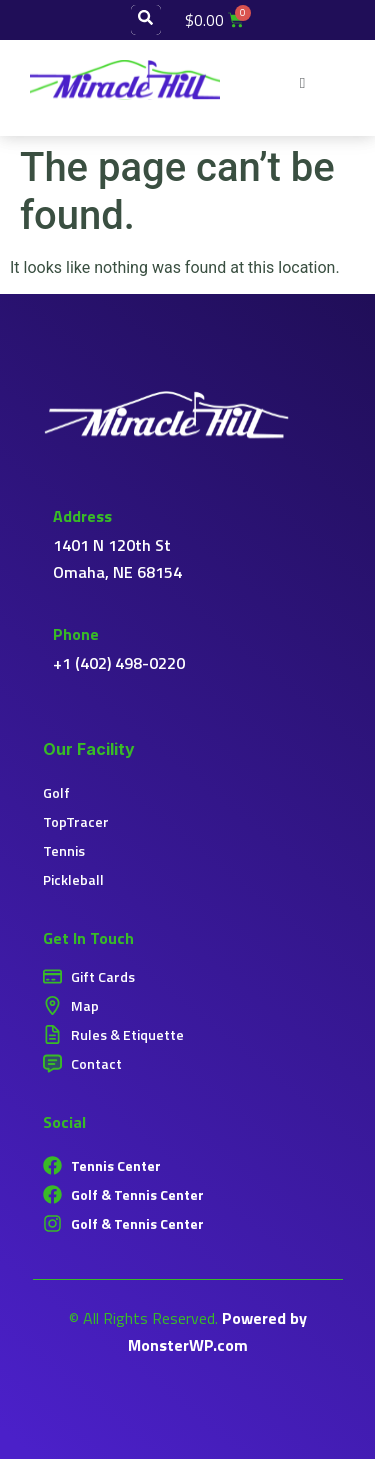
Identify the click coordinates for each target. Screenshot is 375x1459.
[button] (302, 80)
